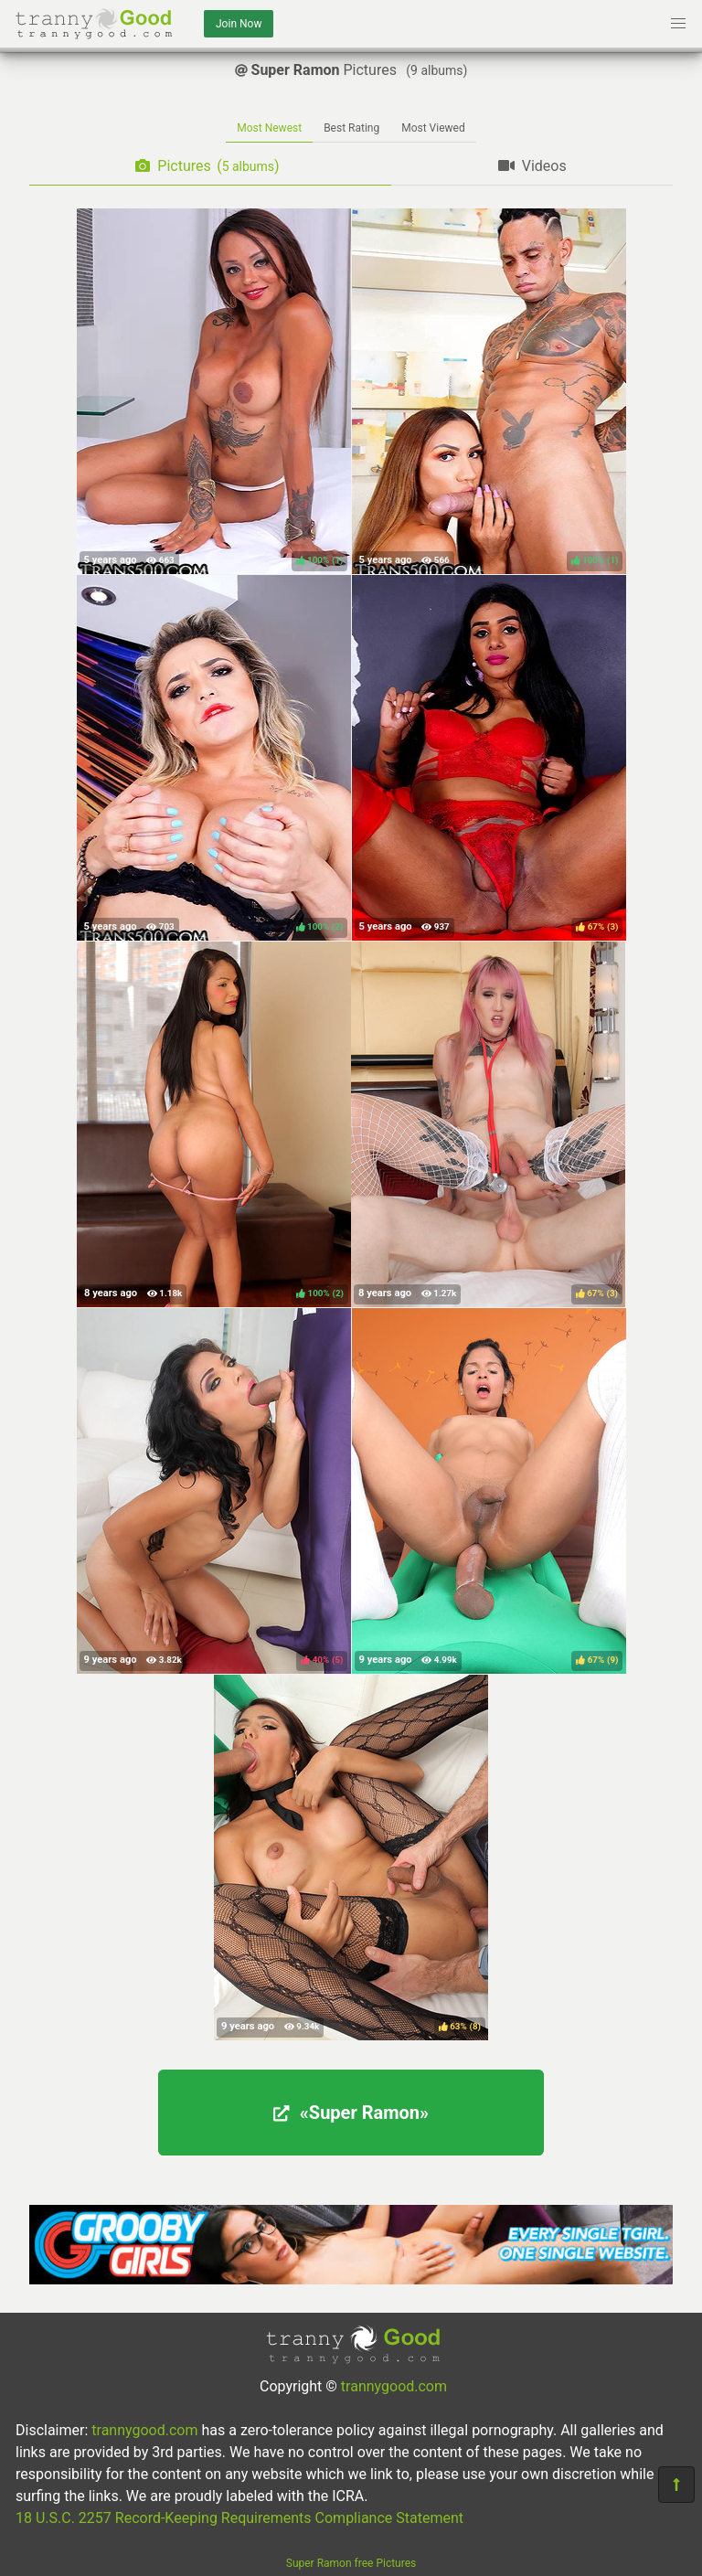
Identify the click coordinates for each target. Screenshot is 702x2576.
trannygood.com (394, 2386)
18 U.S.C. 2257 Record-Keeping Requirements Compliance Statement (239, 2518)
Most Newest (269, 128)
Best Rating (351, 128)
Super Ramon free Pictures (351, 2563)
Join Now (238, 23)
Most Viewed (433, 128)
